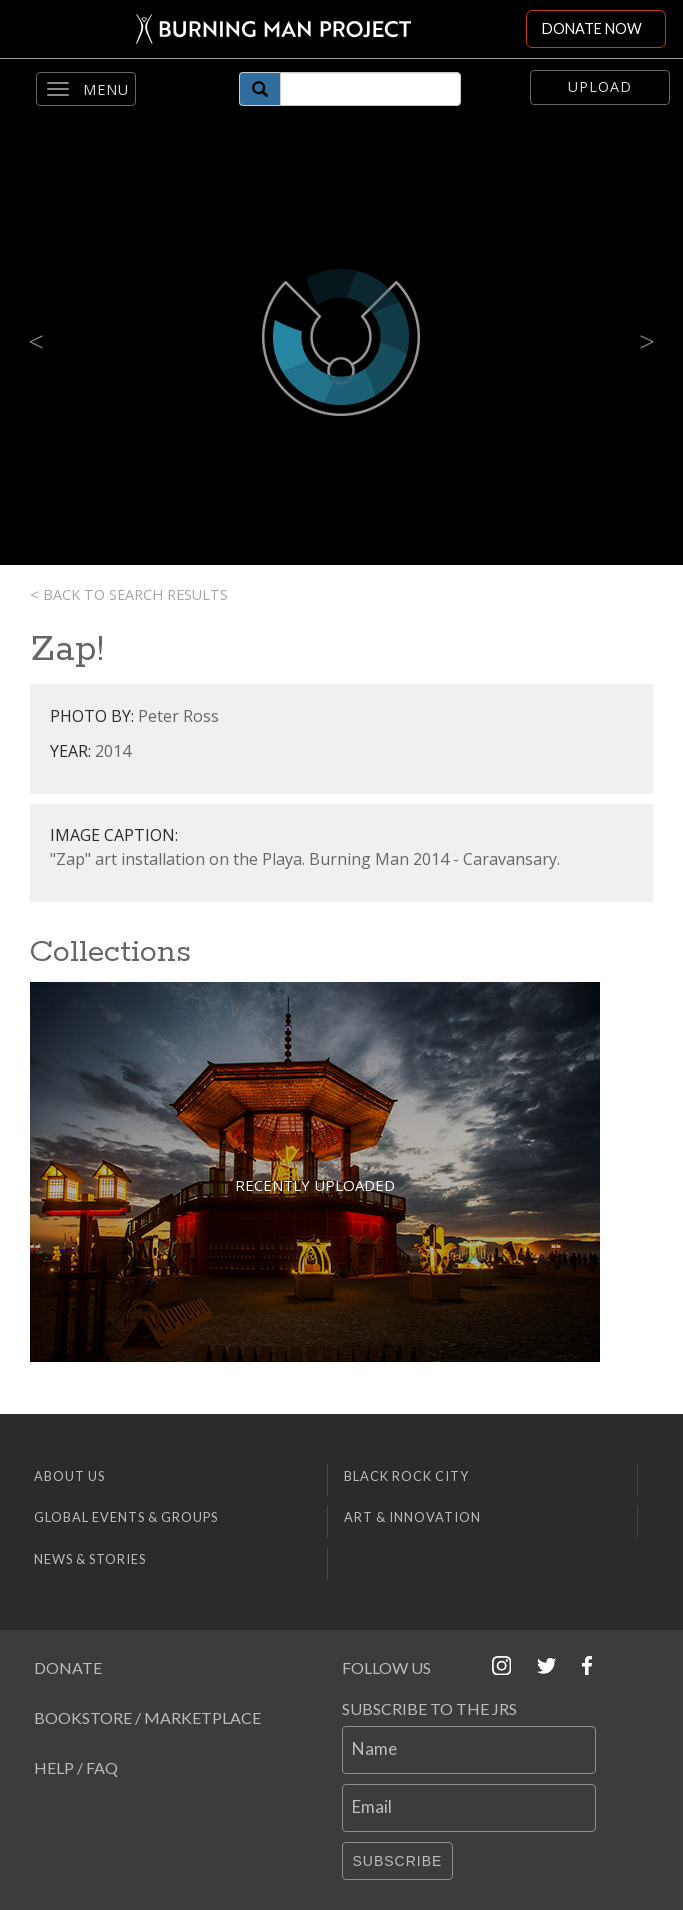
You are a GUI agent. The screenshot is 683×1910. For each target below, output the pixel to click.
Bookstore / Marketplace (147, 1717)
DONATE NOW (592, 28)
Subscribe (398, 1861)
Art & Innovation (412, 1517)
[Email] (469, 1808)
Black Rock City (406, 1476)
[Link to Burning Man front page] (263, 29)
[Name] (469, 1750)
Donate (68, 1667)
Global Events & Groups (126, 1517)
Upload (600, 86)
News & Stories (90, 1559)
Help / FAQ (76, 1767)
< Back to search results (129, 594)
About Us (69, 1476)
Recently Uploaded (315, 1185)
